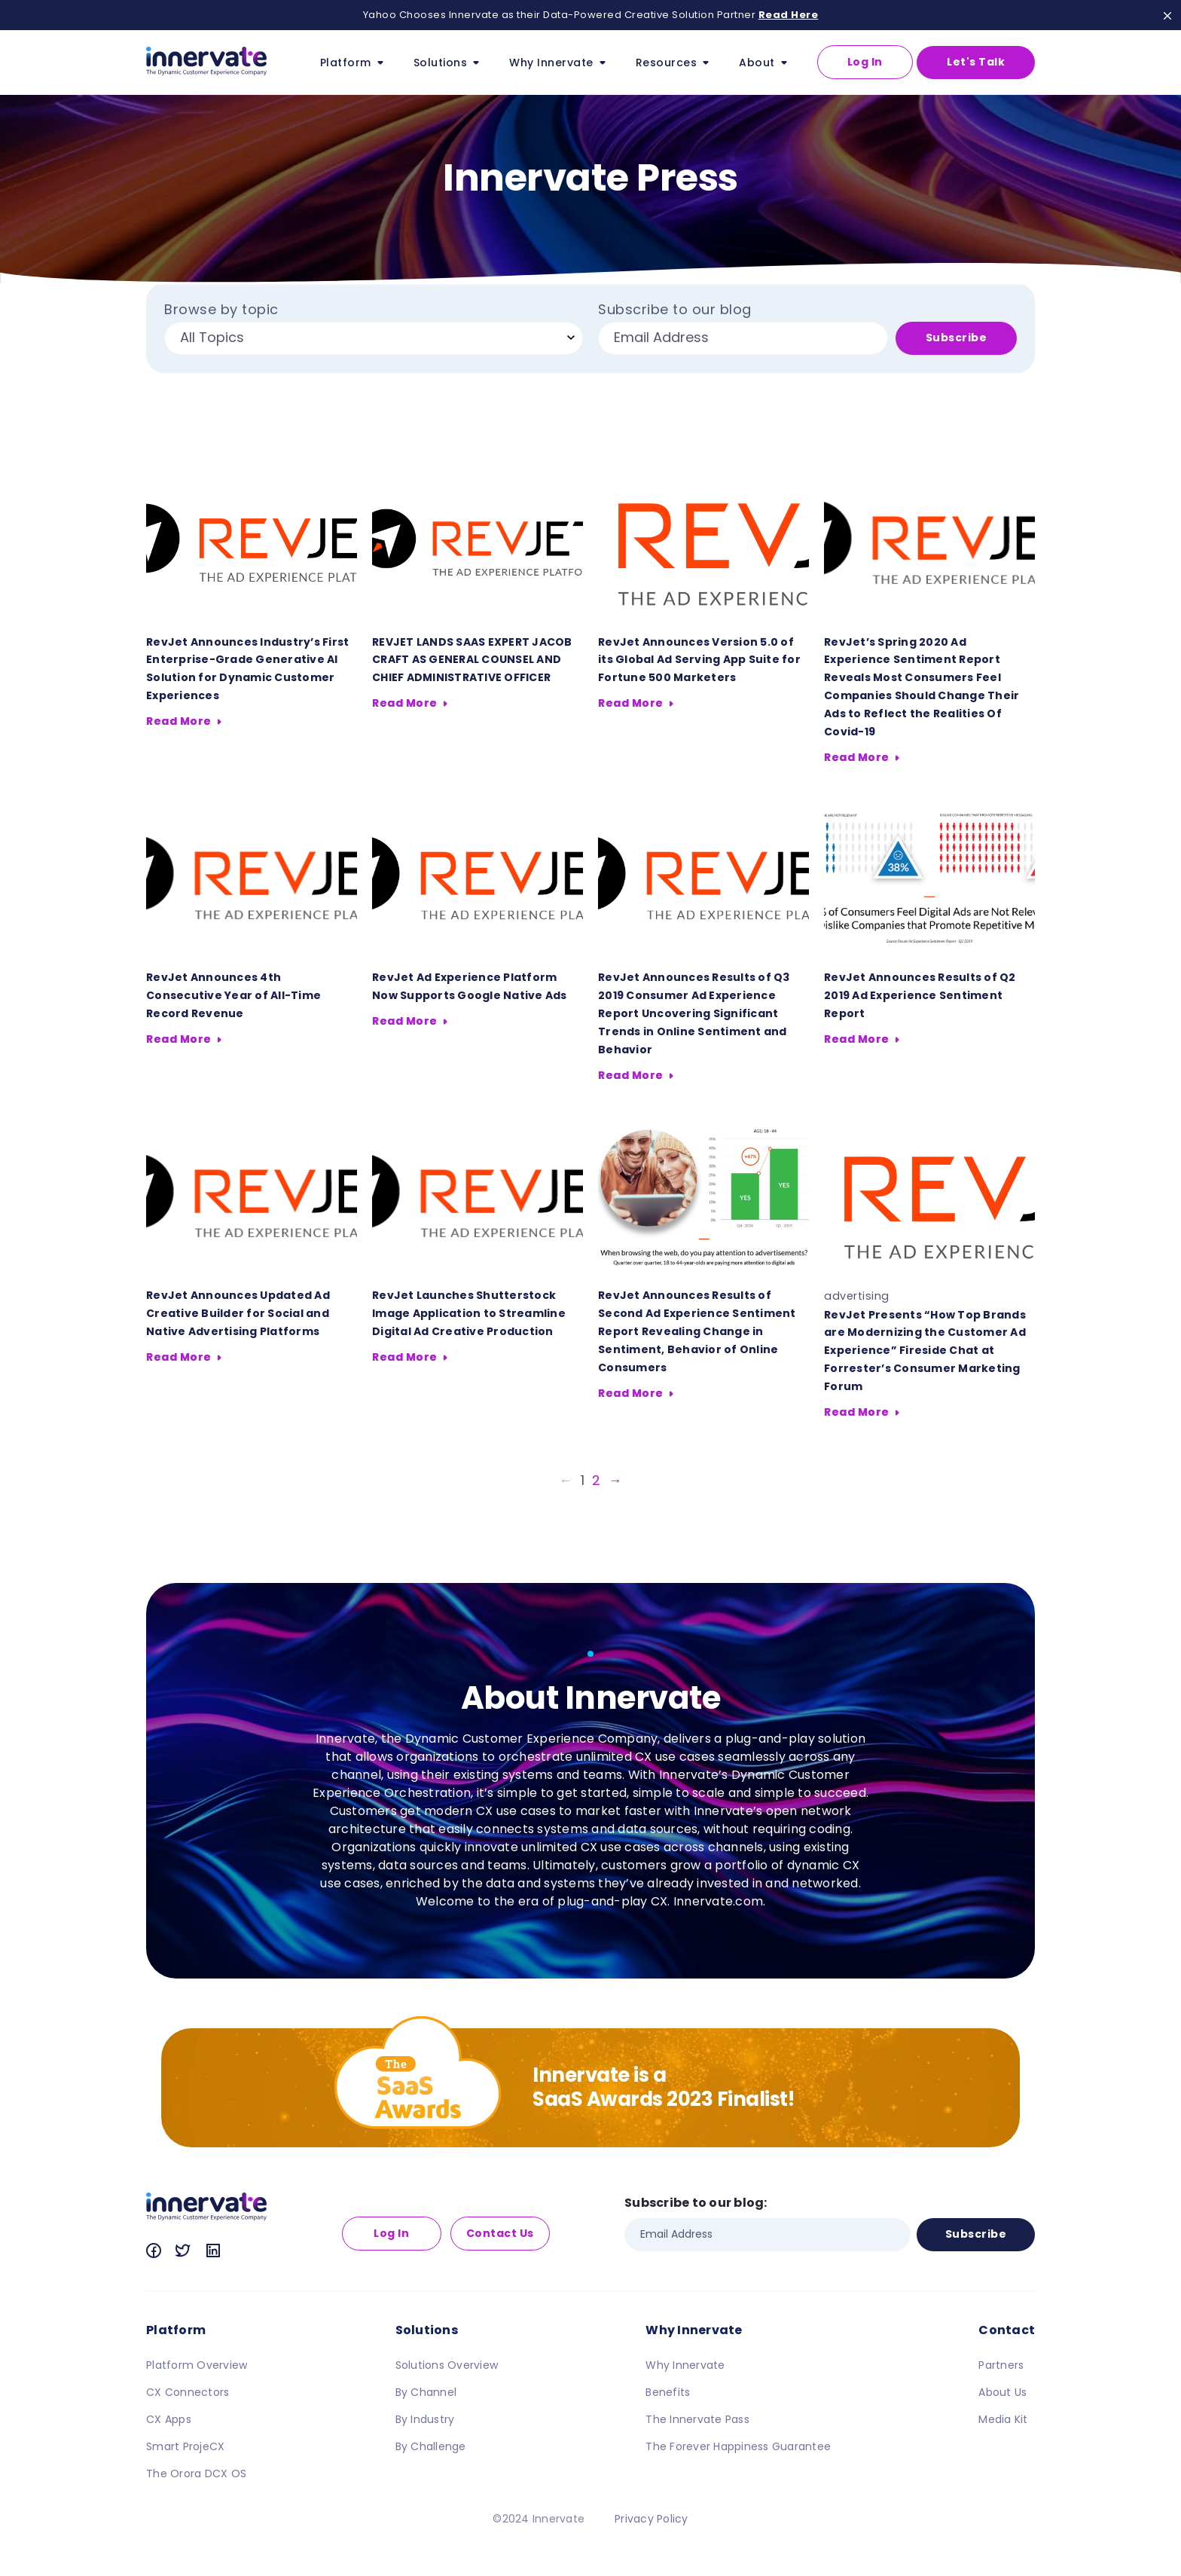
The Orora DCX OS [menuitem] (196, 2473)
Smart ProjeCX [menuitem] (185, 2446)
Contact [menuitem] (1006, 2330)
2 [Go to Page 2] (596, 1480)
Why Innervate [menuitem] (693, 2330)
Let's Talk (976, 61)
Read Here (788, 15)
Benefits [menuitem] (667, 2392)
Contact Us (500, 2233)
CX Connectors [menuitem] (187, 2392)
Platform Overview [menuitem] (196, 2365)
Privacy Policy (651, 2518)
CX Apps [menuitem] (168, 2419)
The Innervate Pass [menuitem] (697, 2419)
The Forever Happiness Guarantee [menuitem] (738, 2446)
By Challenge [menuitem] (430, 2446)
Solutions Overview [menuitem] (447, 2365)
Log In (865, 61)
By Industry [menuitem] (425, 2419)
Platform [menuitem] (176, 2330)
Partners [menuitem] (1001, 2365)
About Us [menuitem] (1002, 2392)
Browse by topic (221, 309)
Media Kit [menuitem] (1002, 2419)
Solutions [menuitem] (426, 2330)
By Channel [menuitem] (426, 2392)
